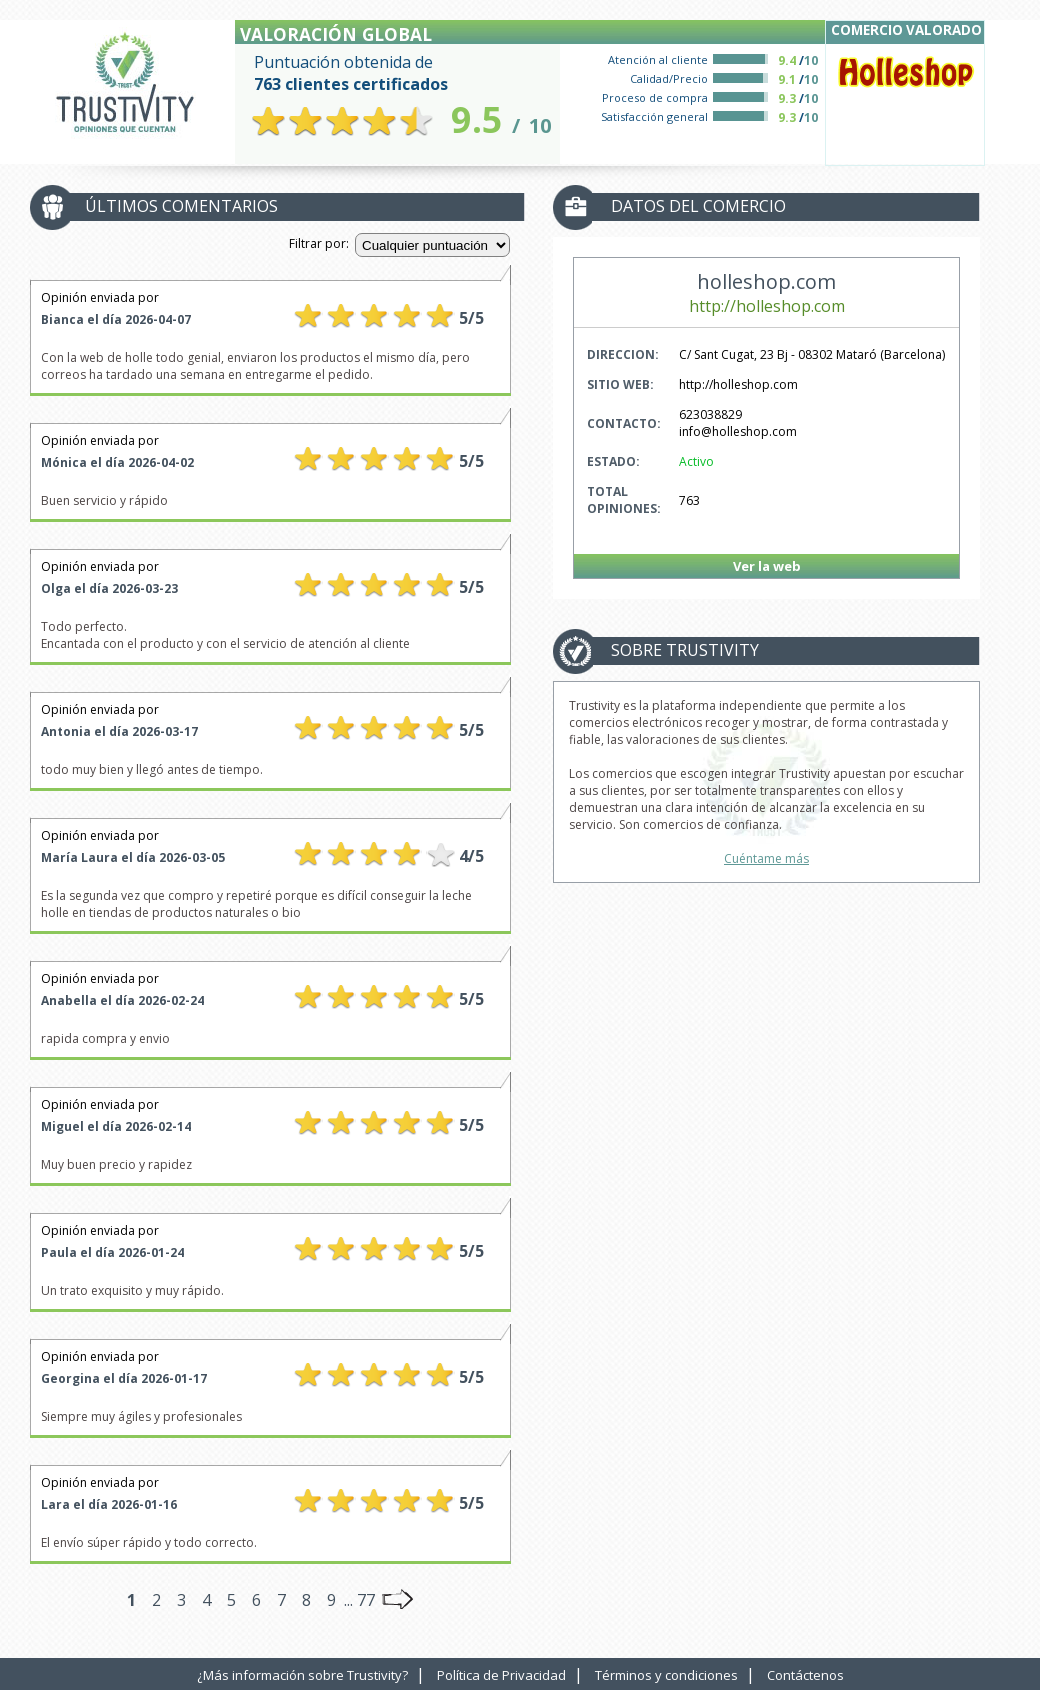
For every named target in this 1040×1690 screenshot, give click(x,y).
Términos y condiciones (666, 1675)
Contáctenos (805, 1675)
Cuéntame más (766, 858)
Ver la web (767, 566)
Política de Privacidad (501, 1675)
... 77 (359, 1600)
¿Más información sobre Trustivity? (302, 1675)
